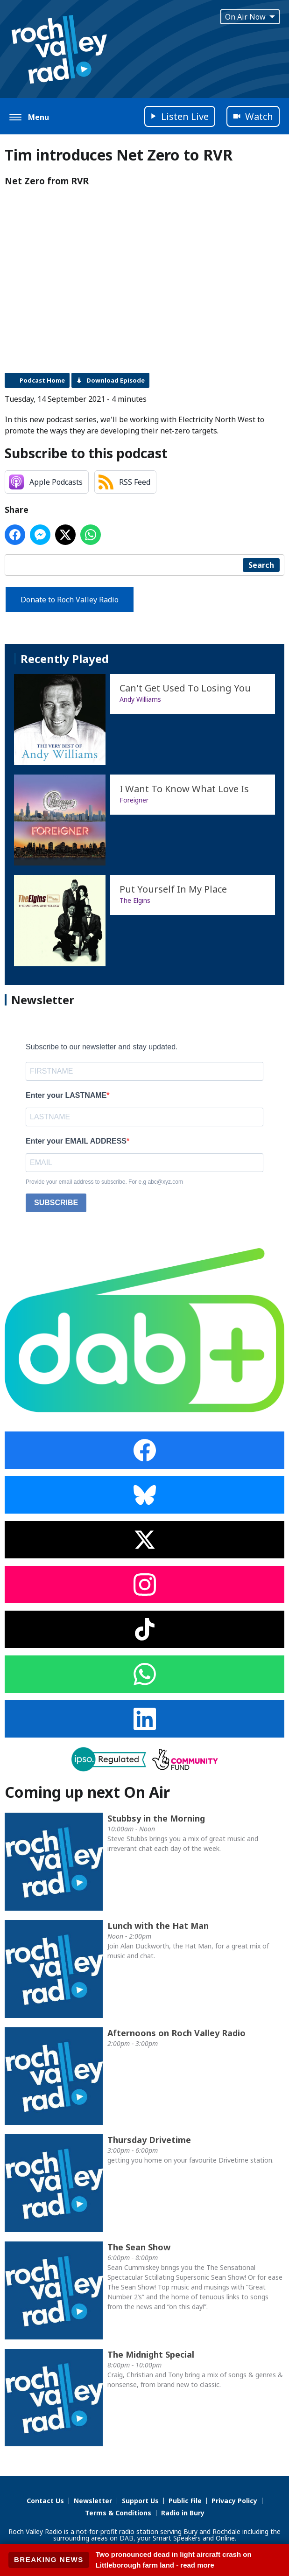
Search (261, 565)
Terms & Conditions (118, 2512)
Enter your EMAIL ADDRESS (76, 1141)
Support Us (140, 2500)
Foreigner (134, 800)
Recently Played (65, 658)
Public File (185, 2500)
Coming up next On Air (87, 1792)
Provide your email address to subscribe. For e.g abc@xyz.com (104, 1182)
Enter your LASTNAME (66, 1095)
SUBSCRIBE (56, 1203)
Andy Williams (140, 699)
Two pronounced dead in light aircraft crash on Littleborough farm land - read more (174, 2559)
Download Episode (115, 380)
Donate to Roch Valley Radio (70, 599)
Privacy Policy (234, 2500)
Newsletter (93, 2500)
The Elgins (135, 900)
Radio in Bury (182, 2512)
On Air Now (250, 17)
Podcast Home (42, 380)
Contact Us (45, 2500)
